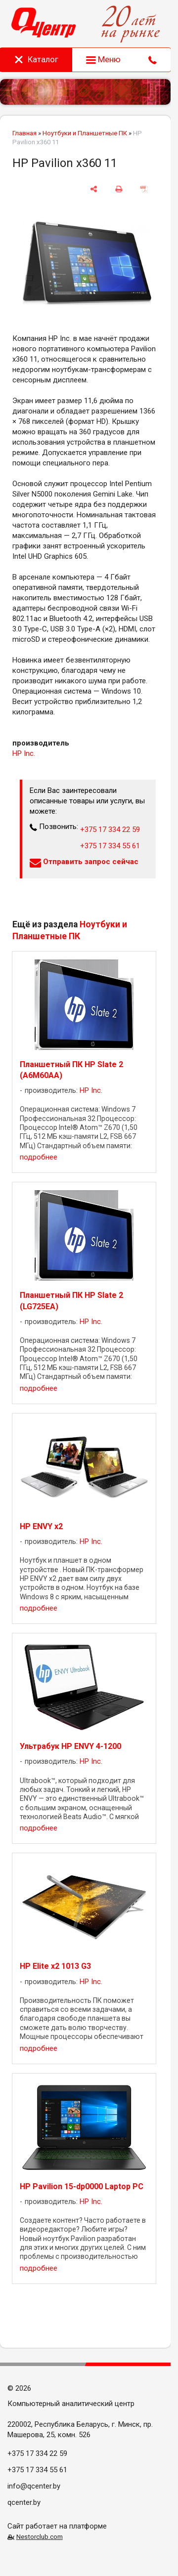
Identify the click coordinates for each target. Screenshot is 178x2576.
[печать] (119, 189)
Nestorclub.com (39, 2536)
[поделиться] (93, 189)
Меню (103, 59)
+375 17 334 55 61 (110, 845)
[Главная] (43, 24)
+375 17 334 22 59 (110, 829)
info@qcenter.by (33, 2486)
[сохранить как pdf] (144, 189)
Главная (24, 133)
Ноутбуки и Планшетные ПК (85, 133)
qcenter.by (24, 2502)
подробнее (38, 1157)
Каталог (36, 59)
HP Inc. (23, 753)
